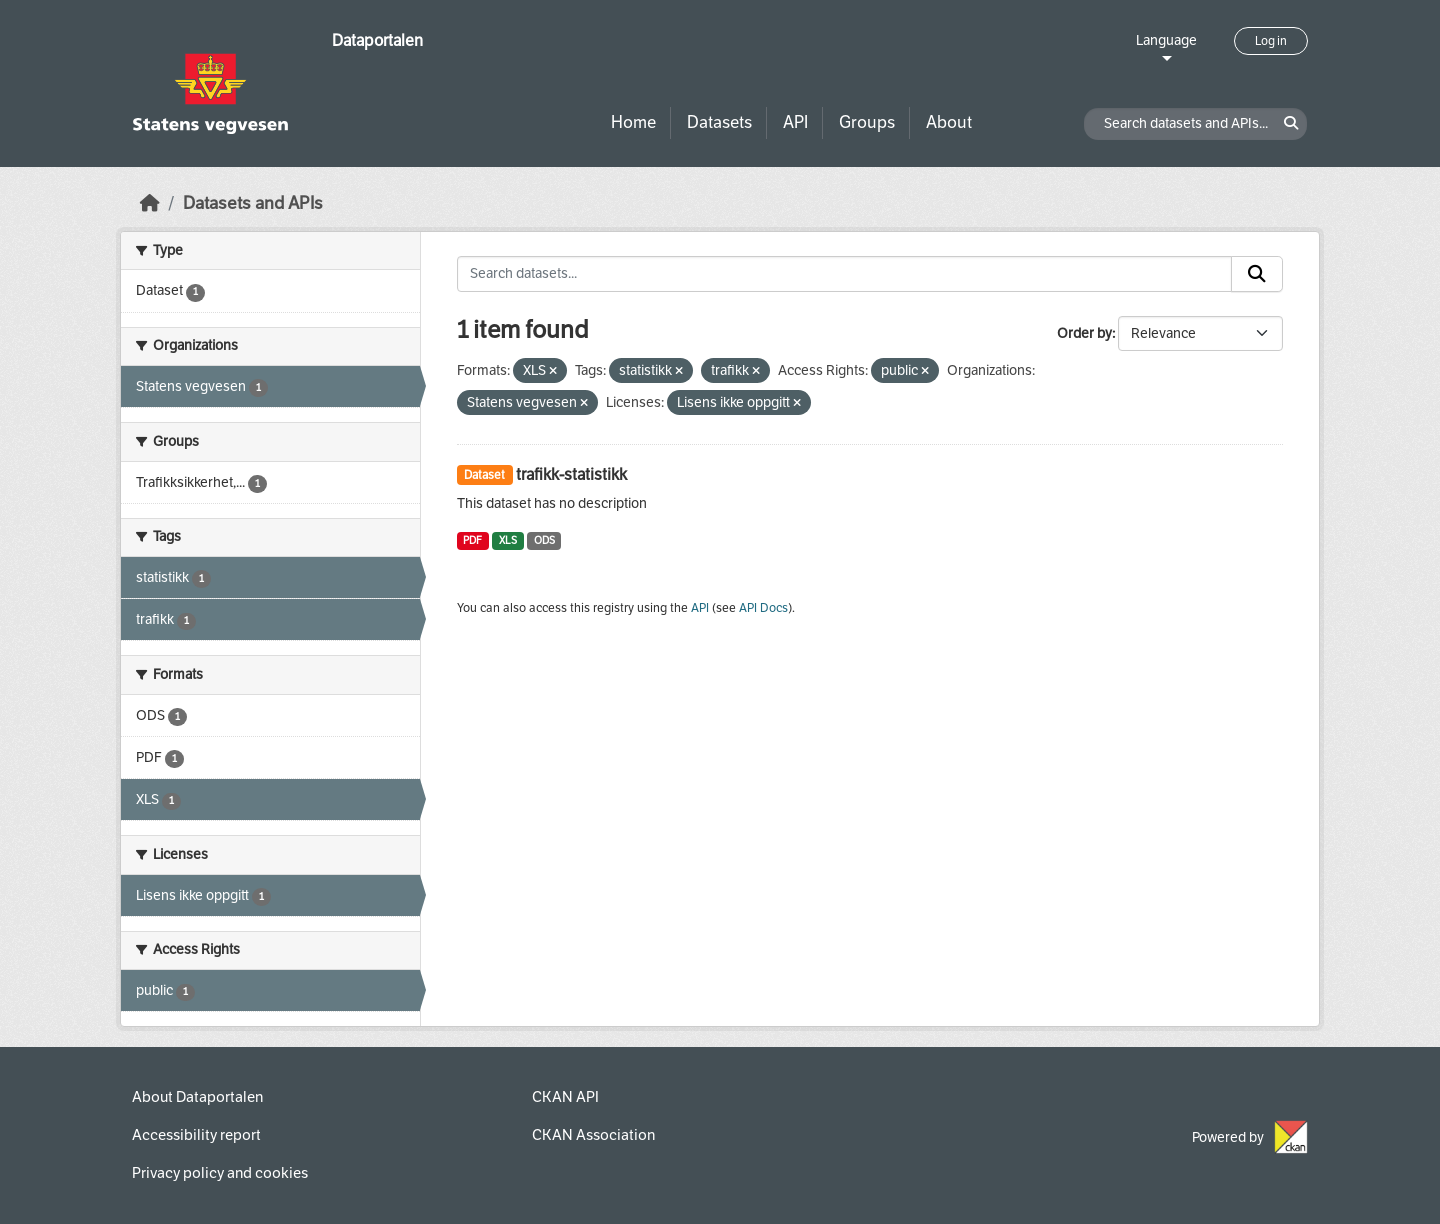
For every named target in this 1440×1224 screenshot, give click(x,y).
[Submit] (1257, 274)
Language (1166, 40)
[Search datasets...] (845, 274)
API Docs (763, 608)
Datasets (719, 122)
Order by (1084, 333)
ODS (544, 540)
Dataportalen (377, 40)
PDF (472, 540)
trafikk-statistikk (571, 474)
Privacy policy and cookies (220, 1173)
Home (633, 122)
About (949, 122)
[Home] (150, 203)
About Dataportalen (197, 1097)
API (795, 122)
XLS (508, 540)
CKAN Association (593, 1135)
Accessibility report (196, 1135)
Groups (867, 122)
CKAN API (565, 1097)
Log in (1271, 41)
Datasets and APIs (253, 203)
